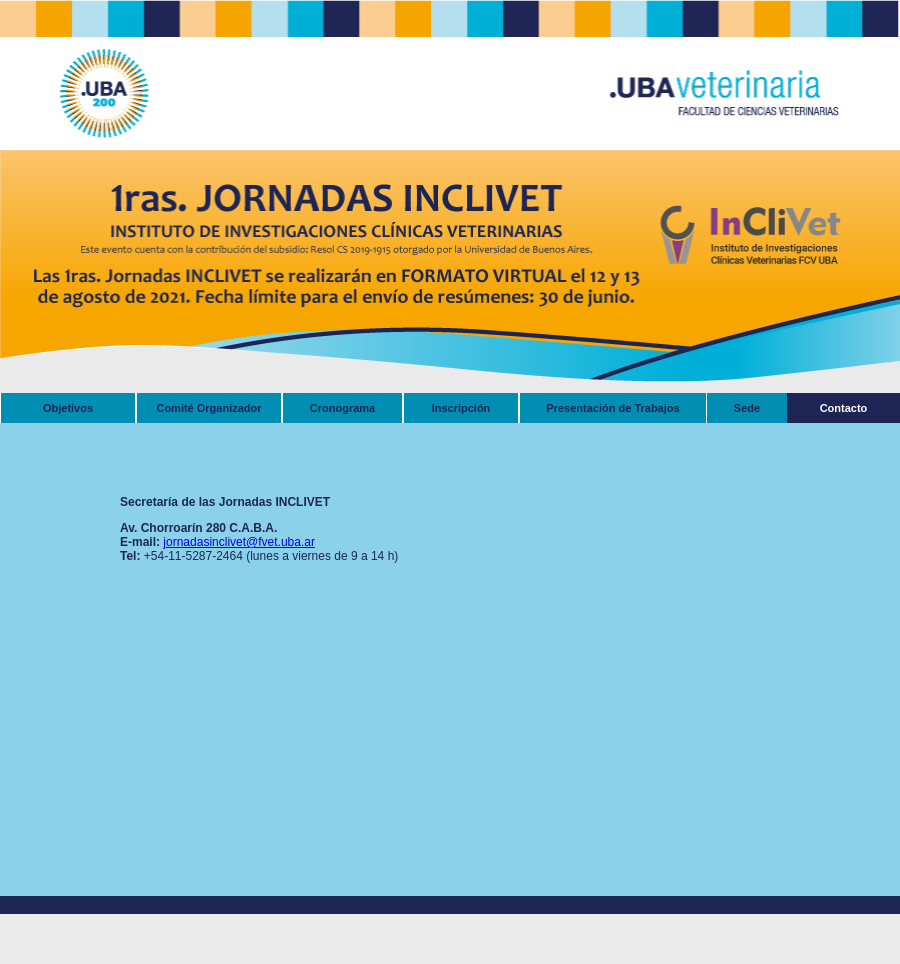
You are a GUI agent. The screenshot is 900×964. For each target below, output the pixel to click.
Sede (747, 408)
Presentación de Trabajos (612, 408)
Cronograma (342, 408)
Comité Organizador (208, 408)
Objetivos (68, 408)
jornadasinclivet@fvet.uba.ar (239, 542)
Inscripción (461, 408)
